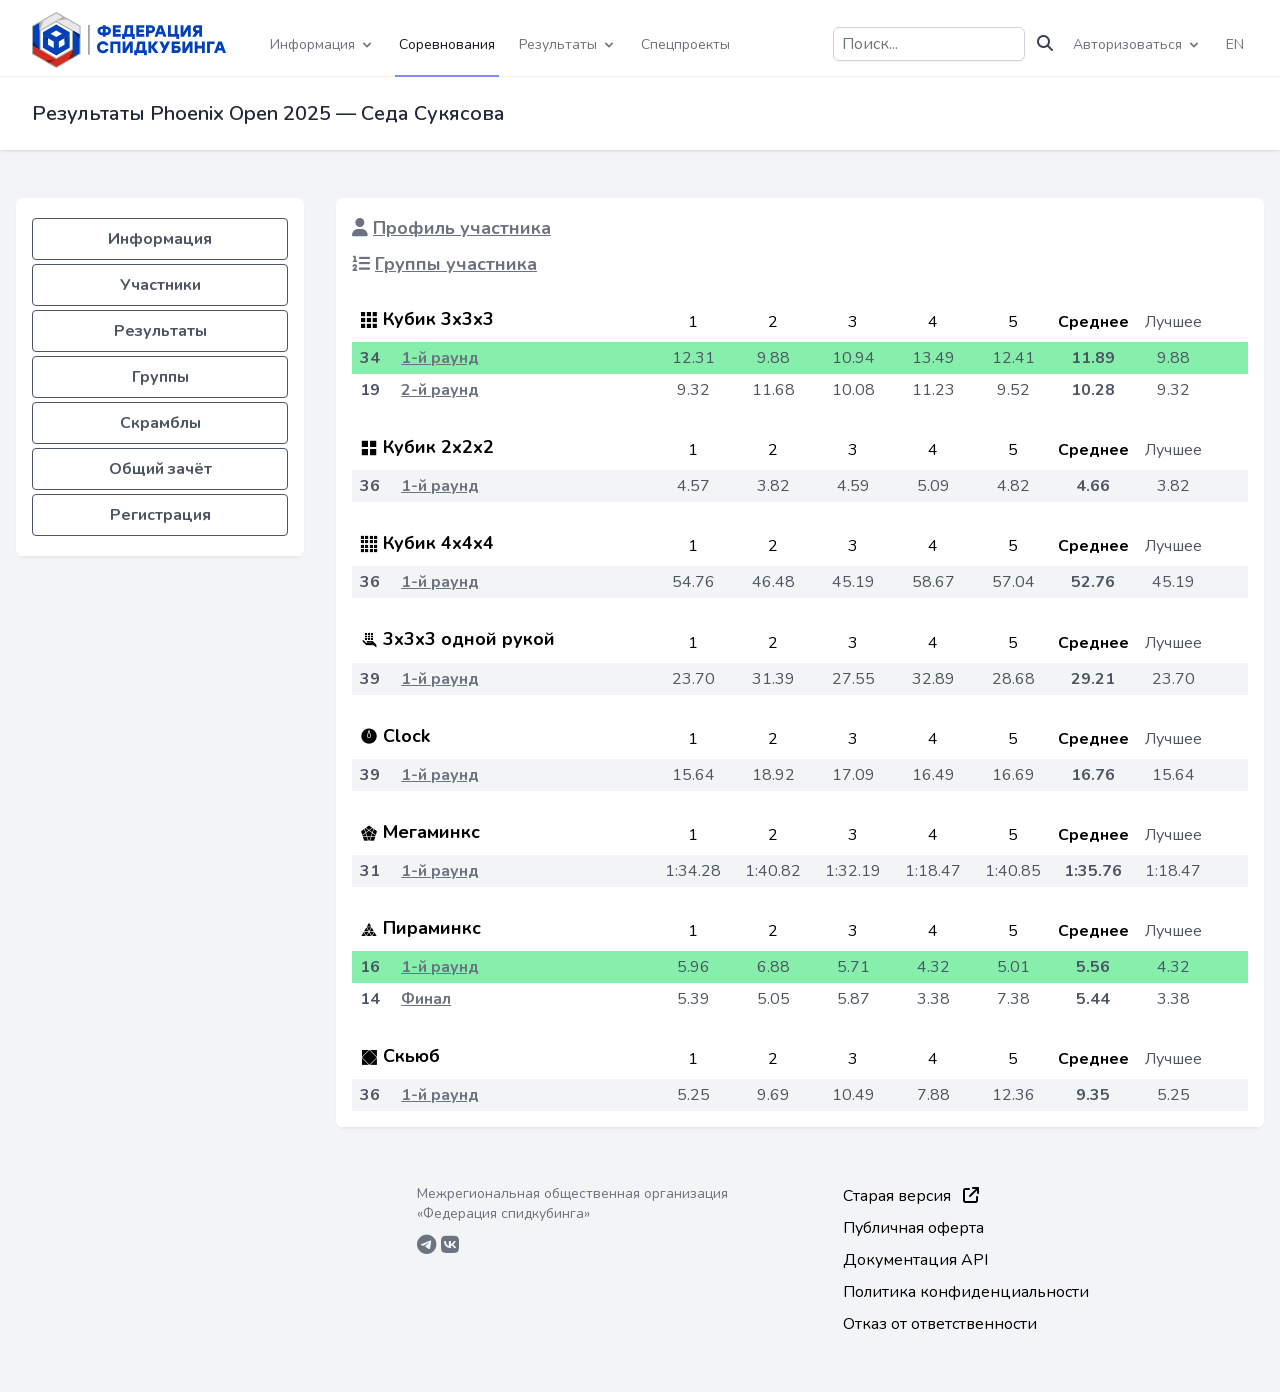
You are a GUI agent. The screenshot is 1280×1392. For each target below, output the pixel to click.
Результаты (160, 331)
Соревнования (447, 44)
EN (1235, 44)
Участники (160, 285)
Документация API (915, 1260)
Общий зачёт (160, 469)
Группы (160, 377)
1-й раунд (440, 358)
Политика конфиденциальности (966, 1292)
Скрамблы (160, 423)
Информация (160, 239)
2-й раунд (440, 390)
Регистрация (160, 515)
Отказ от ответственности (940, 1324)
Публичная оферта (913, 1228)
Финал (426, 999)
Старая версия (911, 1196)
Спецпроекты (685, 44)
